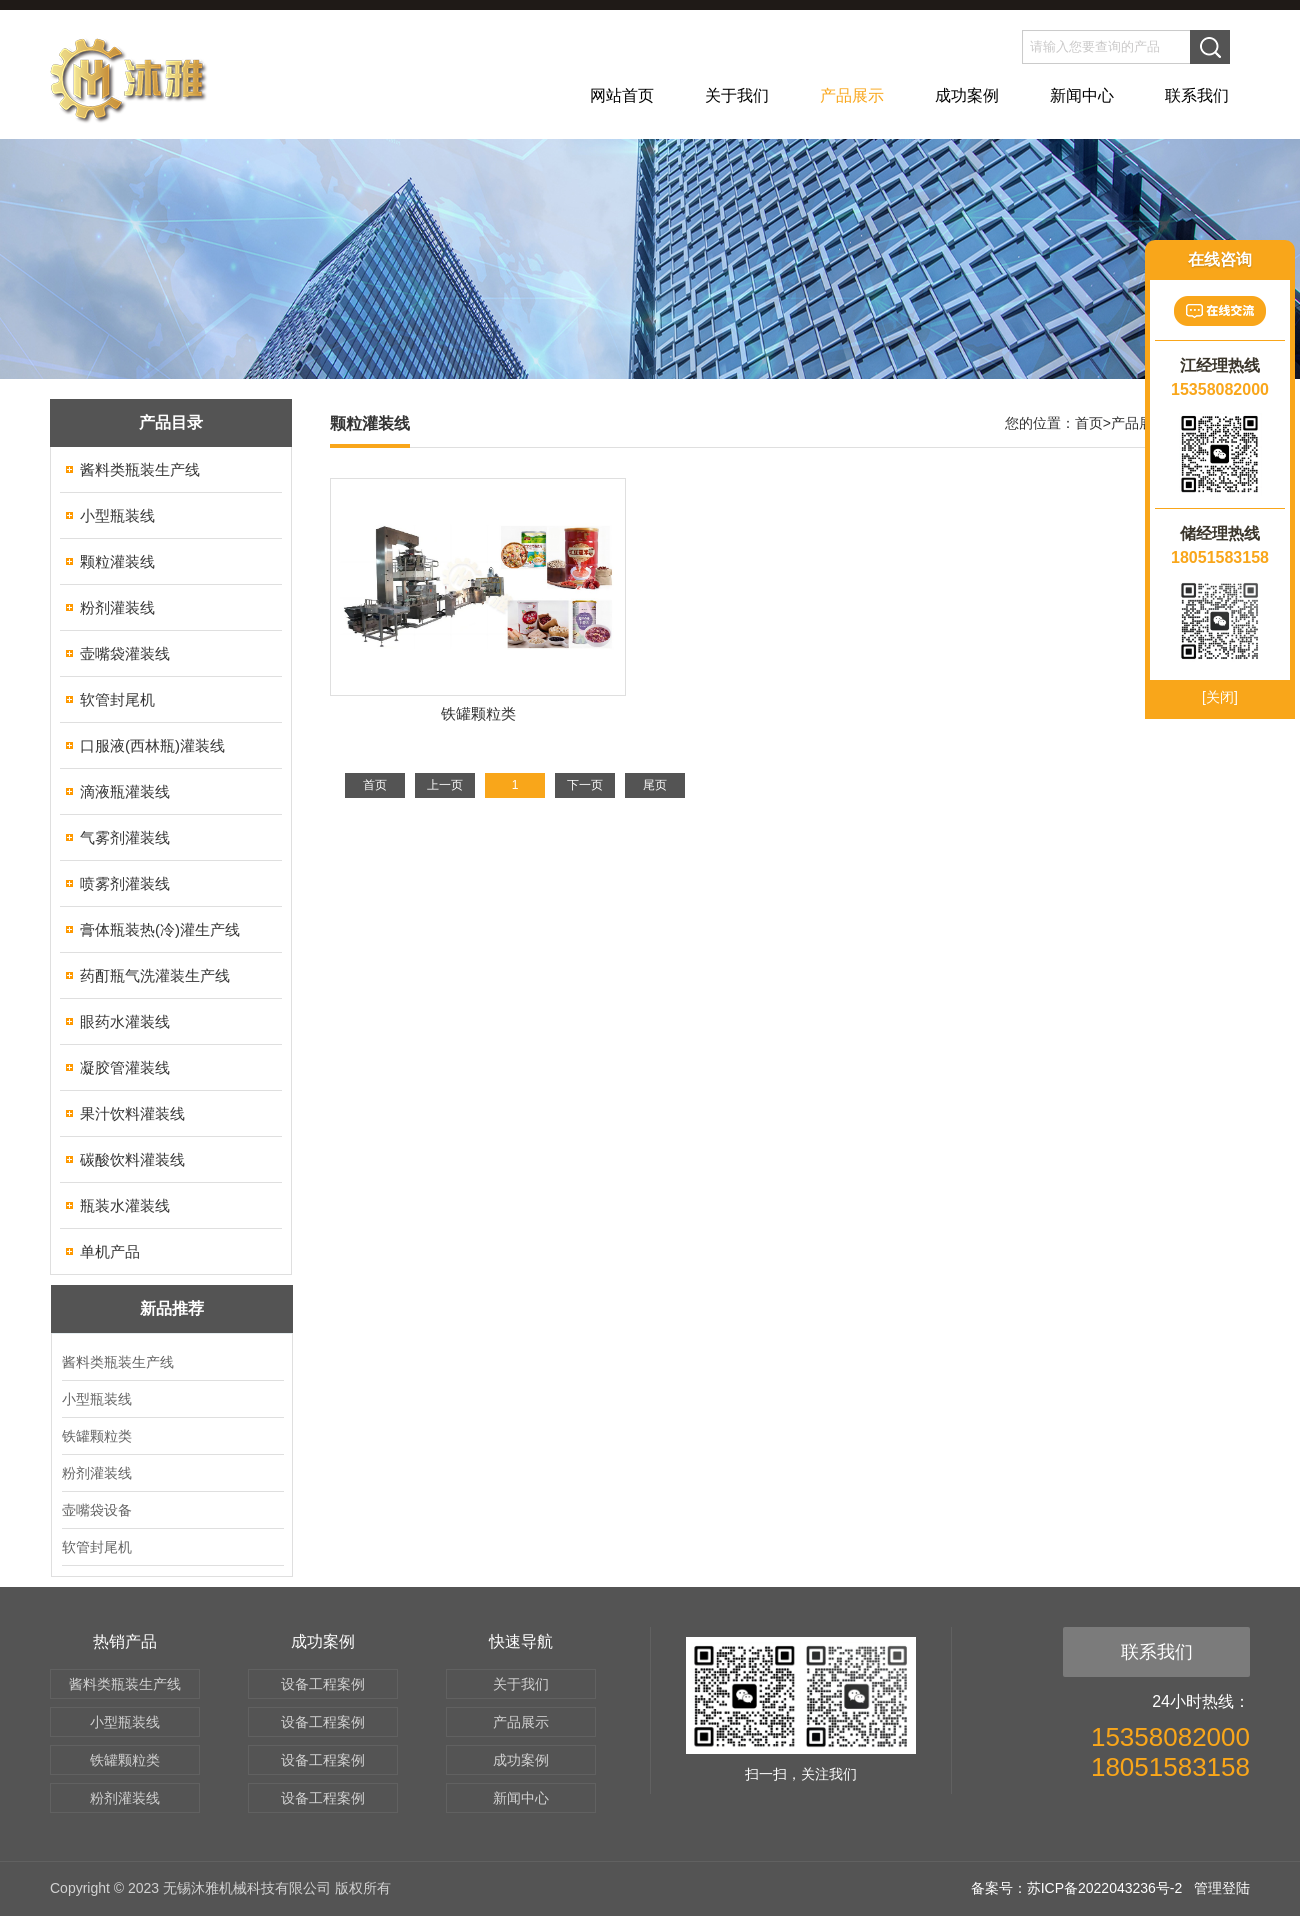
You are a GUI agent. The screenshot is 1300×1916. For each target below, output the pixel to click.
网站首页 (622, 95)
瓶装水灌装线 (125, 1205)
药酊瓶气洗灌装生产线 (155, 975)
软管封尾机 (117, 699)
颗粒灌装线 (117, 561)
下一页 (585, 785)
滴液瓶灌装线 (125, 791)
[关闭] (1220, 697)
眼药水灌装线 (125, 1021)
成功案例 (967, 95)
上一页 (445, 785)
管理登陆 (1222, 1888)
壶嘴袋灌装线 (125, 653)
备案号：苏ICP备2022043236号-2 (1077, 1888)
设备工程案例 (323, 1684)
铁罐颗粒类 (97, 1436)
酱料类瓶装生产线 (140, 469)
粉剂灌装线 (117, 607)
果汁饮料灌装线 (132, 1113)
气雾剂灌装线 (125, 837)
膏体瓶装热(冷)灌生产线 (160, 929)
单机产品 (110, 1251)
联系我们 (1197, 95)
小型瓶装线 (117, 515)
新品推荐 (172, 1308)
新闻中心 (1082, 95)
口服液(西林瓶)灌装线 (152, 745)
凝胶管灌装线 (125, 1067)
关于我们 (737, 95)
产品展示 (852, 95)
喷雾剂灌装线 (125, 883)
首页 (1089, 423)
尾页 (655, 785)
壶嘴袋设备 (97, 1510)
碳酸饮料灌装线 (132, 1159)
